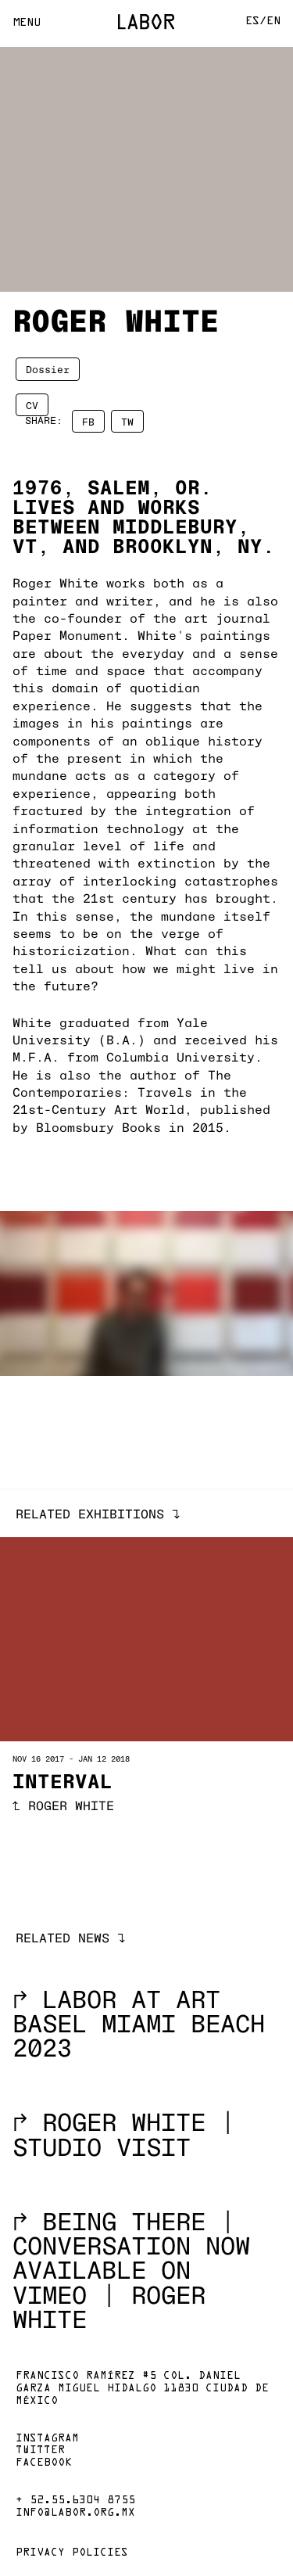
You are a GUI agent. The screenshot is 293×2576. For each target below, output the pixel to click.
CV (32, 404)
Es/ (255, 21)
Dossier (48, 369)
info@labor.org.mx (75, 2513)
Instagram (47, 2439)
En (273, 21)
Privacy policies (72, 2553)
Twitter (40, 2451)
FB (88, 421)
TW (127, 421)
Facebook (44, 2463)
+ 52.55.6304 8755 (75, 2501)
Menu (27, 23)
